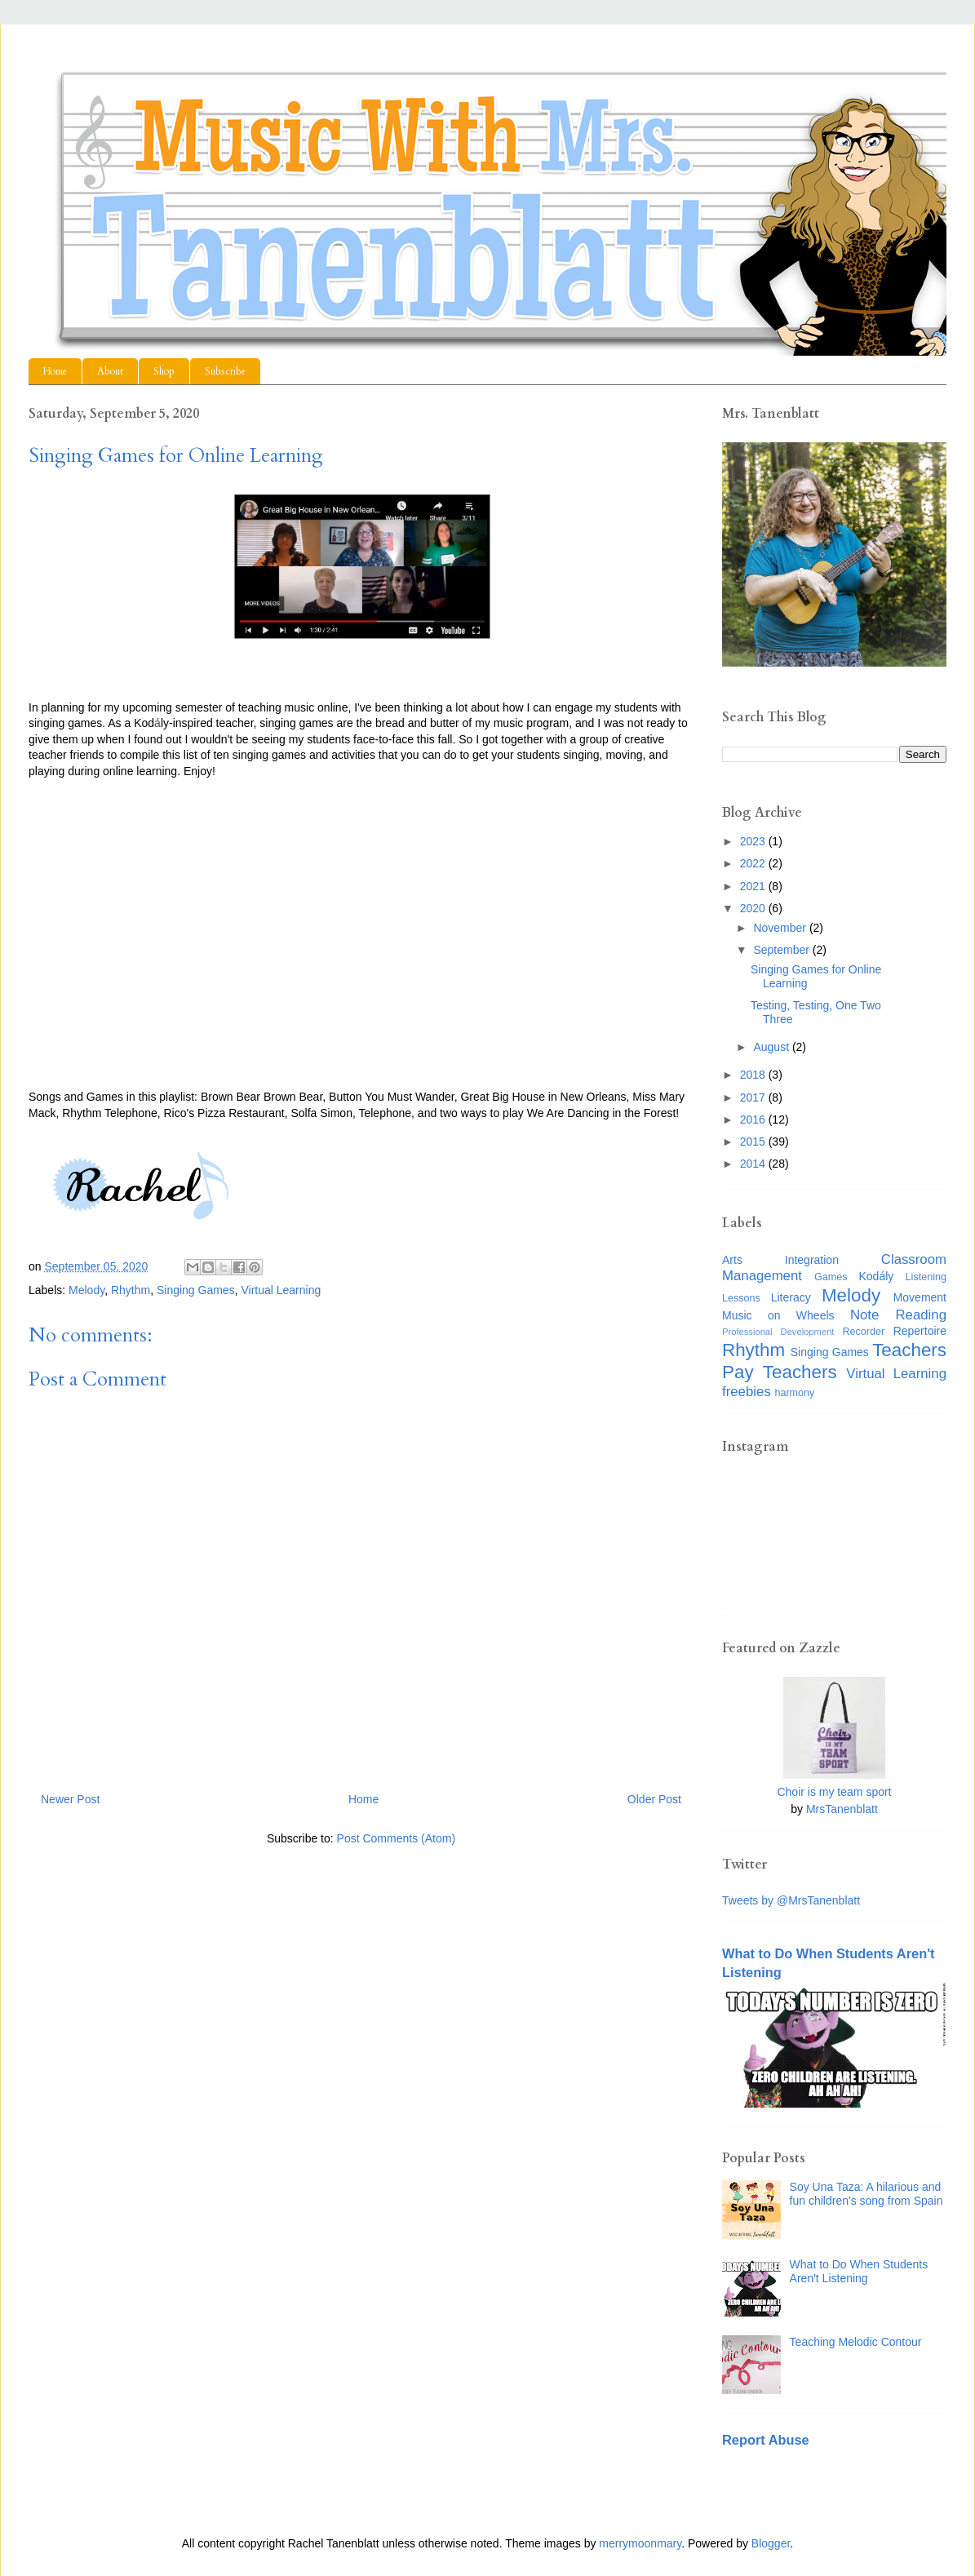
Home (55, 371)
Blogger (770, 2543)
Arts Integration (780, 1259)
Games (831, 1277)
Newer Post (70, 1799)
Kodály (876, 1276)
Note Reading (898, 1315)
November (781, 927)
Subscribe (225, 371)
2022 (754, 863)
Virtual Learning (281, 1290)
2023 (754, 841)
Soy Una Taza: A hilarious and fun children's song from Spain (866, 2193)
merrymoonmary (640, 2543)
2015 (754, 1141)
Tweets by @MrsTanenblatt (791, 1900)
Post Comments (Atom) (396, 1838)
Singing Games (196, 1290)
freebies (746, 1391)
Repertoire (919, 1330)
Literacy (791, 1297)
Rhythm (130, 1290)
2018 (754, 1074)
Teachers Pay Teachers (834, 1361)
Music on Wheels (778, 1315)
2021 (754, 886)
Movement (919, 1297)
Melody (86, 1290)
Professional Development (778, 1332)
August (772, 1046)
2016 (754, 1119)
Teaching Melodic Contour (856, 2341)
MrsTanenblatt (842, 1809)
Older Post (654, 1799)
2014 (754, 1163)
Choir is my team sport (834, 1791)
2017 (754, 1097)
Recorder (863, 1331)
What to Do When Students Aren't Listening (859, 2271)
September (782, 949)
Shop (164, 371)
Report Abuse (765, 2439)
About (110, 371)
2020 (754, 908)
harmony (794, 1393)
